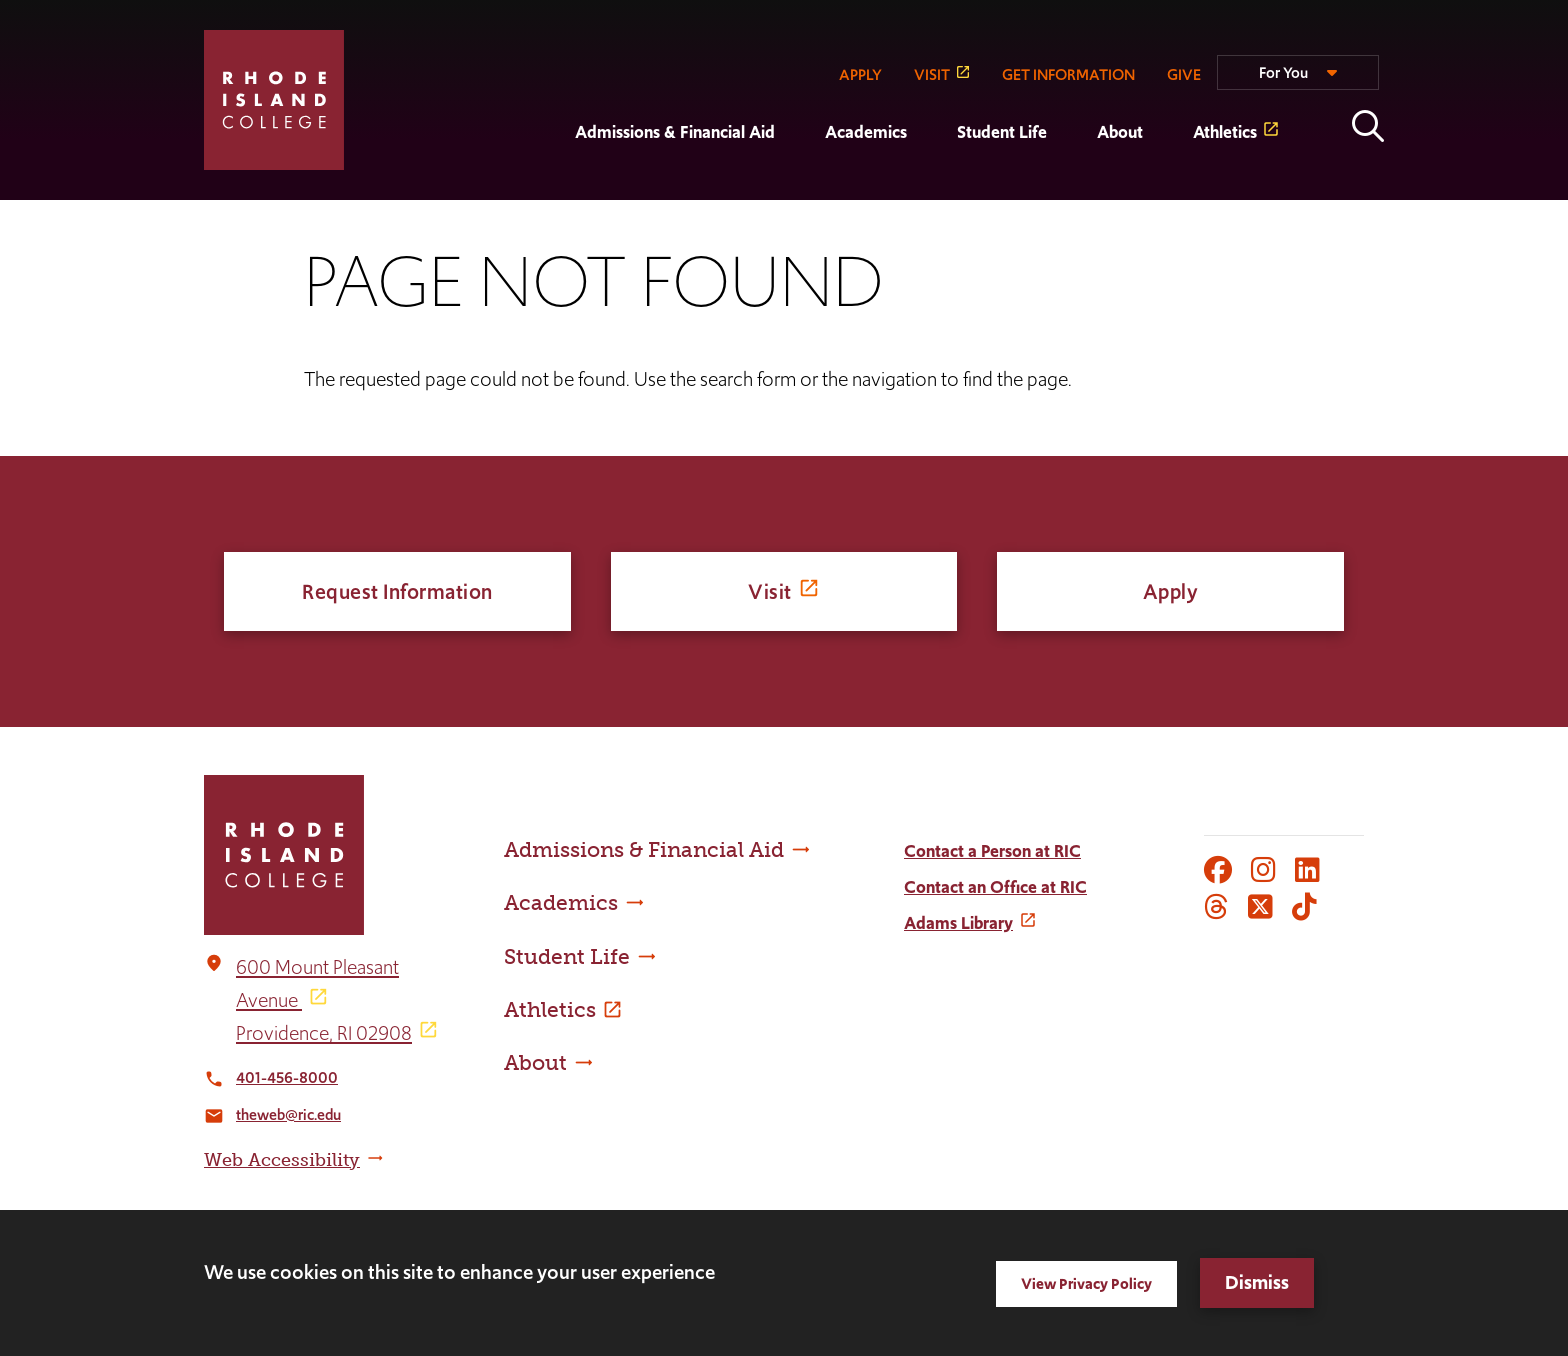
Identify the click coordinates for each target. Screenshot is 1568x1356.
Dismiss (1257, 1282)
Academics (866, 132)
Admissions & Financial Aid (675, 132)
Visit (770, 591)
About (1120, 132)
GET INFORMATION (1068, 74)
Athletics (1225, 132)
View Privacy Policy (1086, 1283)
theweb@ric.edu (288, 1114)
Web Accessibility (282, 1160)
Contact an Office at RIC (995, 887)
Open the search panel (1368, 126)
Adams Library (958, 923)
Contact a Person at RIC (992, 851)
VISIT (932, 74)
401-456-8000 (287, 1077)
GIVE (1184, 74)
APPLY (860, 74)
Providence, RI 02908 (324, 1033)
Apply (1171, 591)
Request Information (397, 591)
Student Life (1002, 132)
